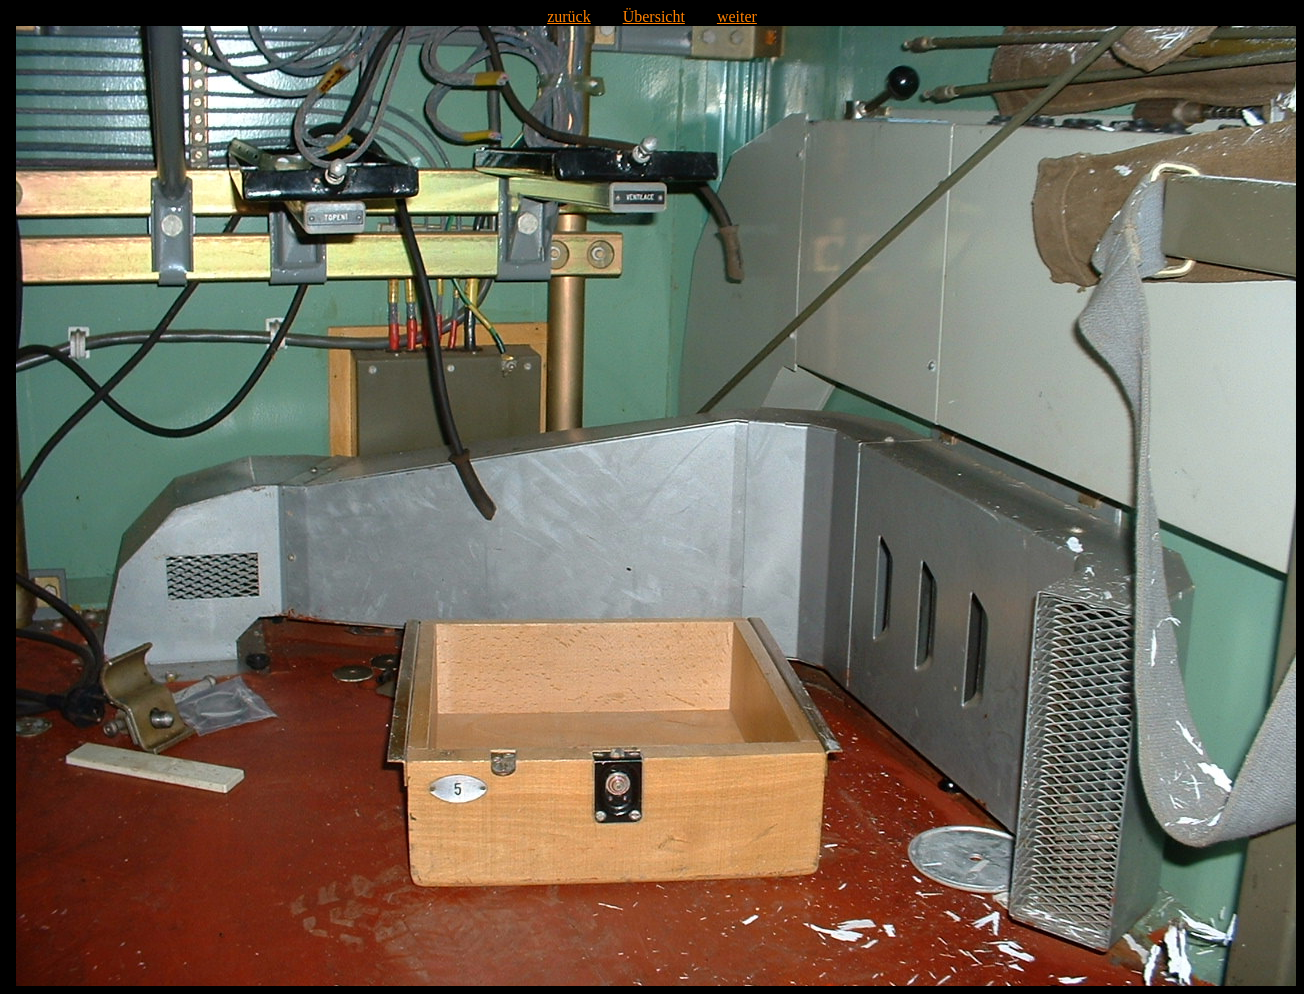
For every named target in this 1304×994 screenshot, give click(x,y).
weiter (737, 16)
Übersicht (654, 16)
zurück (569, 16)
